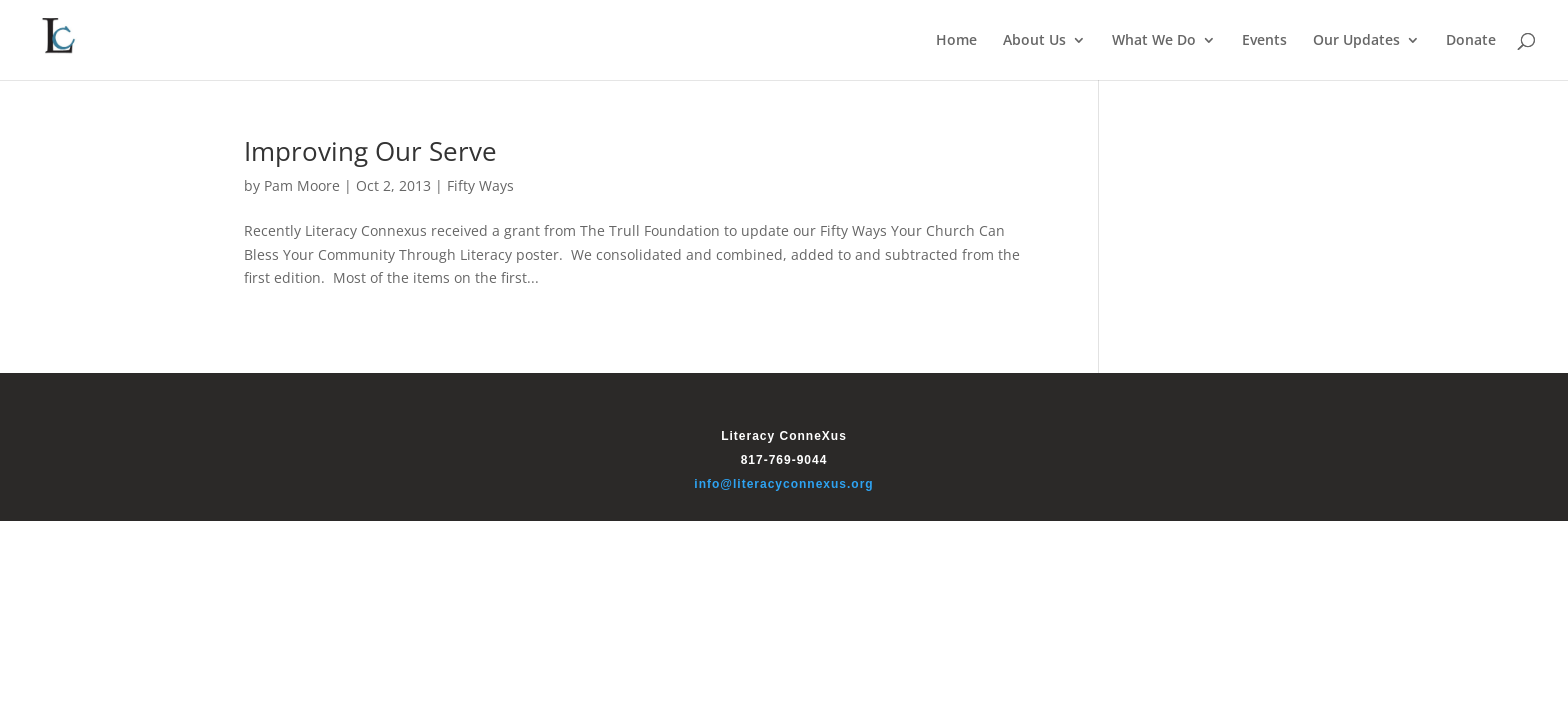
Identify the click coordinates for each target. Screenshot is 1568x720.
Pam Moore (302, 185)
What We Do (1154, 41)
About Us (1034, 41)
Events (1264, 41)
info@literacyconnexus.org (783, 484)
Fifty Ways (480, 185)
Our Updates (1356, 41)
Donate (1471, 41)
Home (956, 41)
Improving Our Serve (370, 151)
